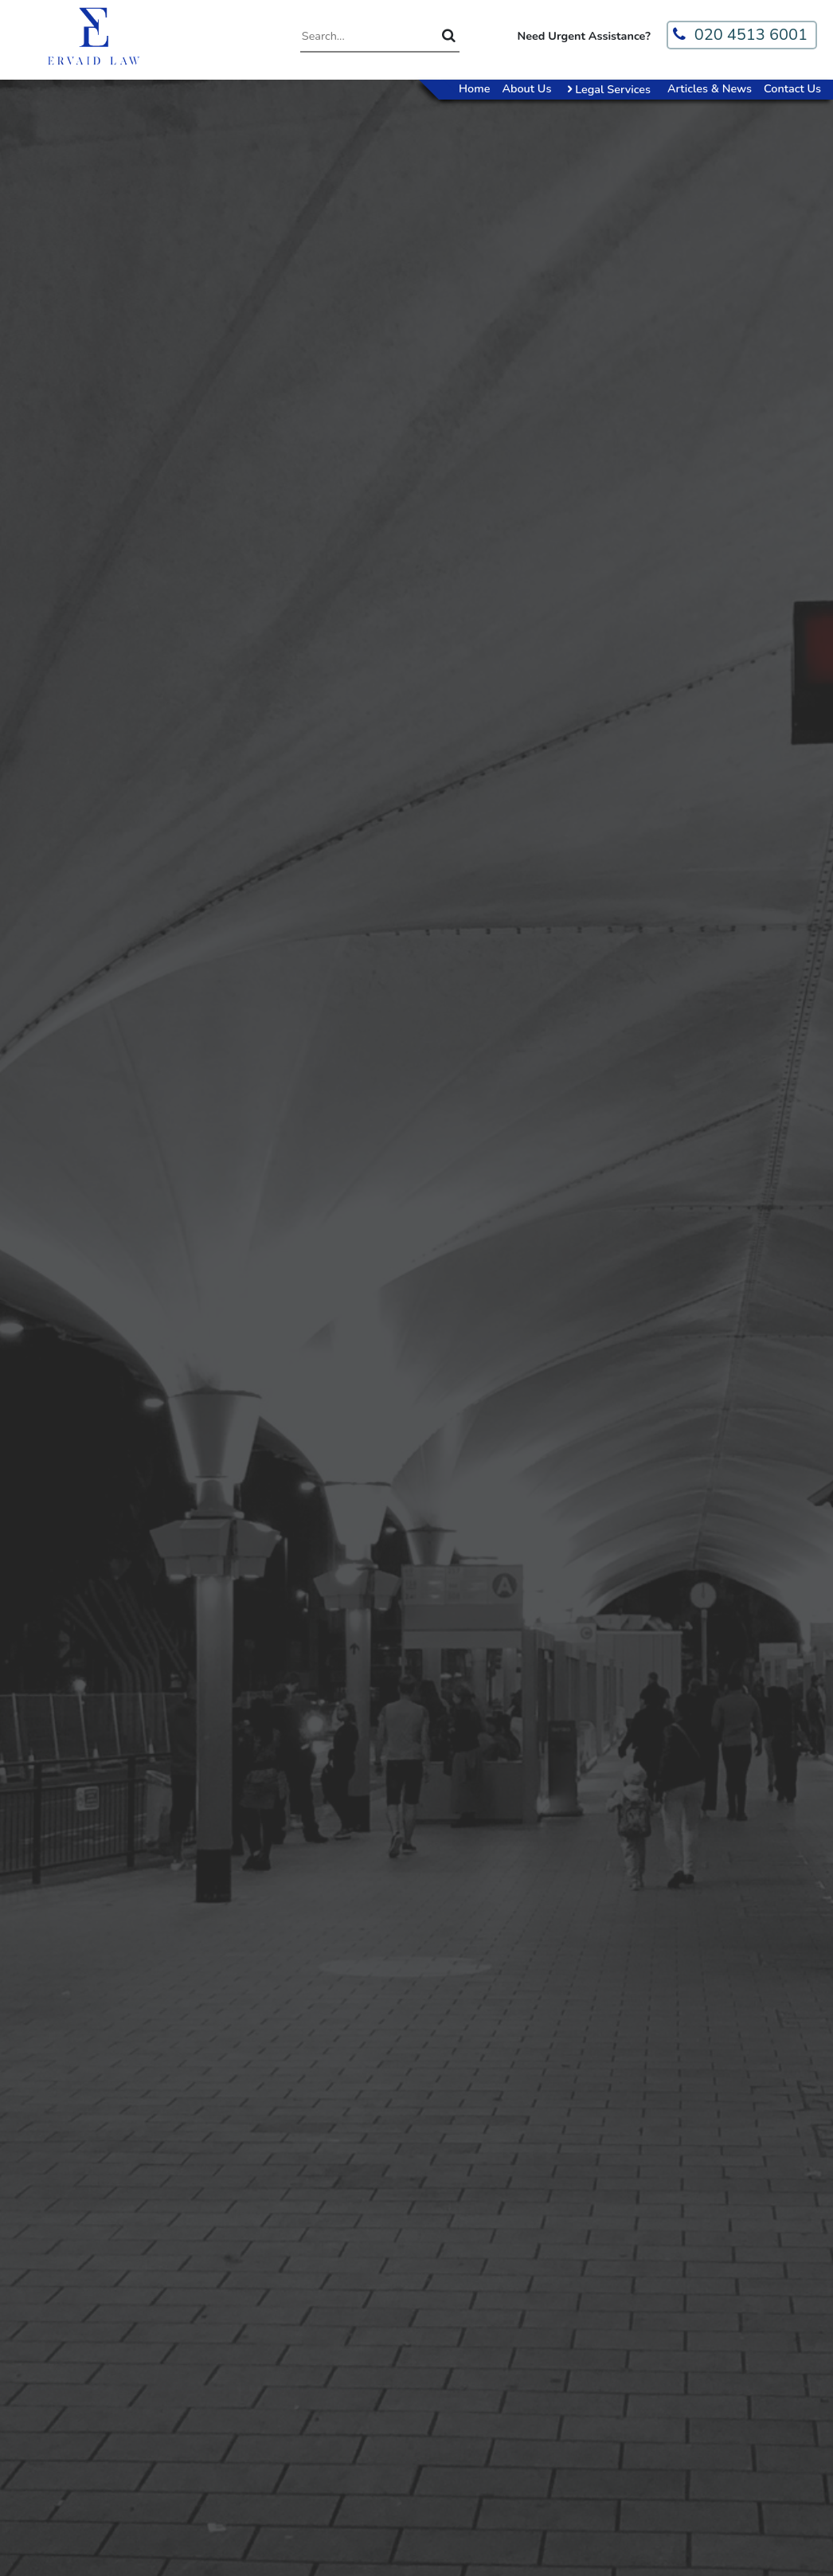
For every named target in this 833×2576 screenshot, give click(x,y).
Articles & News (709, 88)
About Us (526, 88)
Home (474, 88)
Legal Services (611, 89)
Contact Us (792, 88)
